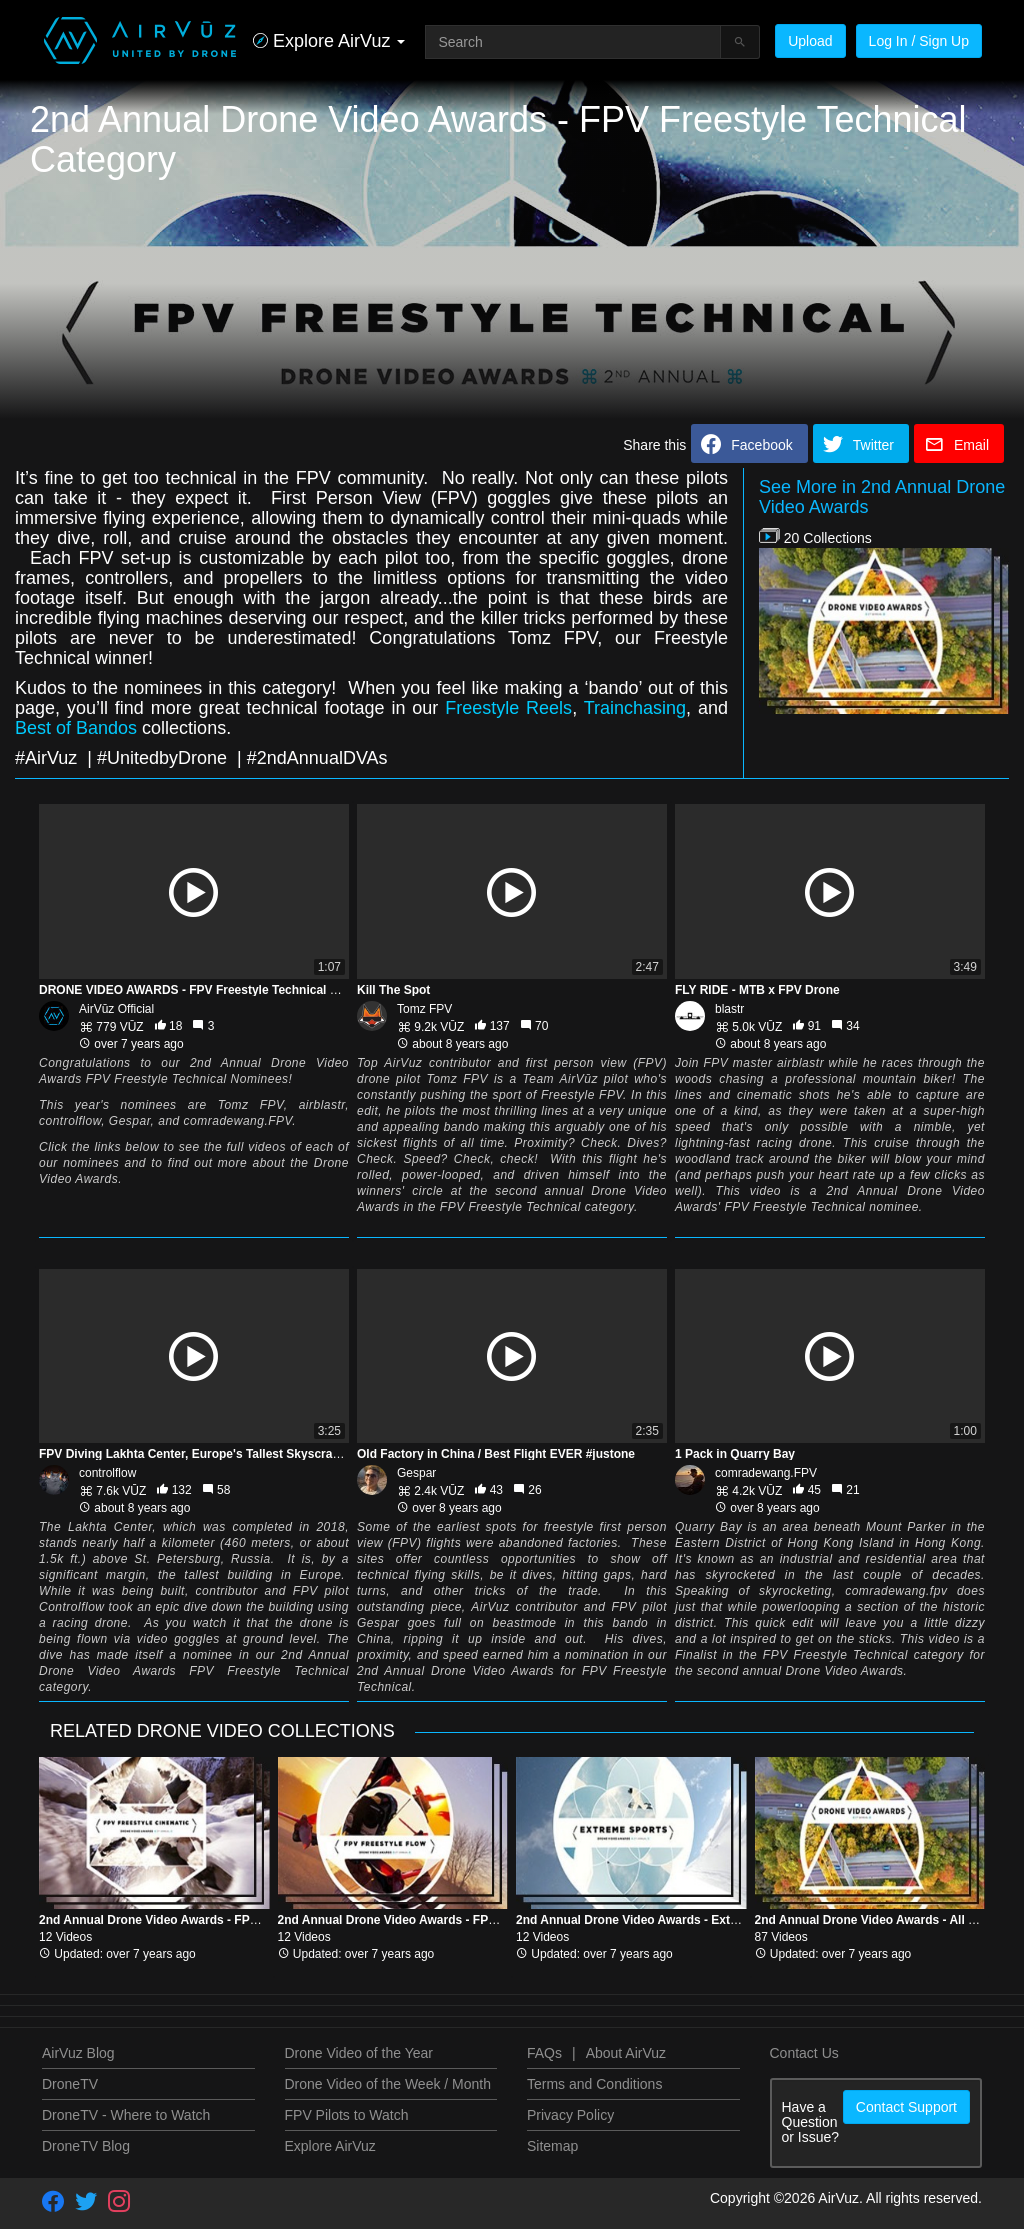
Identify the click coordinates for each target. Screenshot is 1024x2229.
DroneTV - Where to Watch (126, 2115)
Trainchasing (635, 708)
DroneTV (70, 2084)
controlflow (107, 1473)
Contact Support (906, 2107)
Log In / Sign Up (919, 41)
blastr (729, 1009)
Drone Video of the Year (359, 2053)
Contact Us (804, 2053)
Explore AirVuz (330, 2146)
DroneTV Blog (86, 2146)
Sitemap (552, 2146)
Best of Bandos (76, 728)
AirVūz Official (116, 1009)
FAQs (544, 2053)
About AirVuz (626, 2053)
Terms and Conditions (594, 2084)
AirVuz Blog (78, 2053)
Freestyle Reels (508, 708)
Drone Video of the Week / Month (388, 2084)
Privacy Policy (570, 2115)
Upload (810, 41)
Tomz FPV (424, 1009)
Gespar (416, 1473)
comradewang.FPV (766, 1473)
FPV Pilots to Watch (347, 2115)
